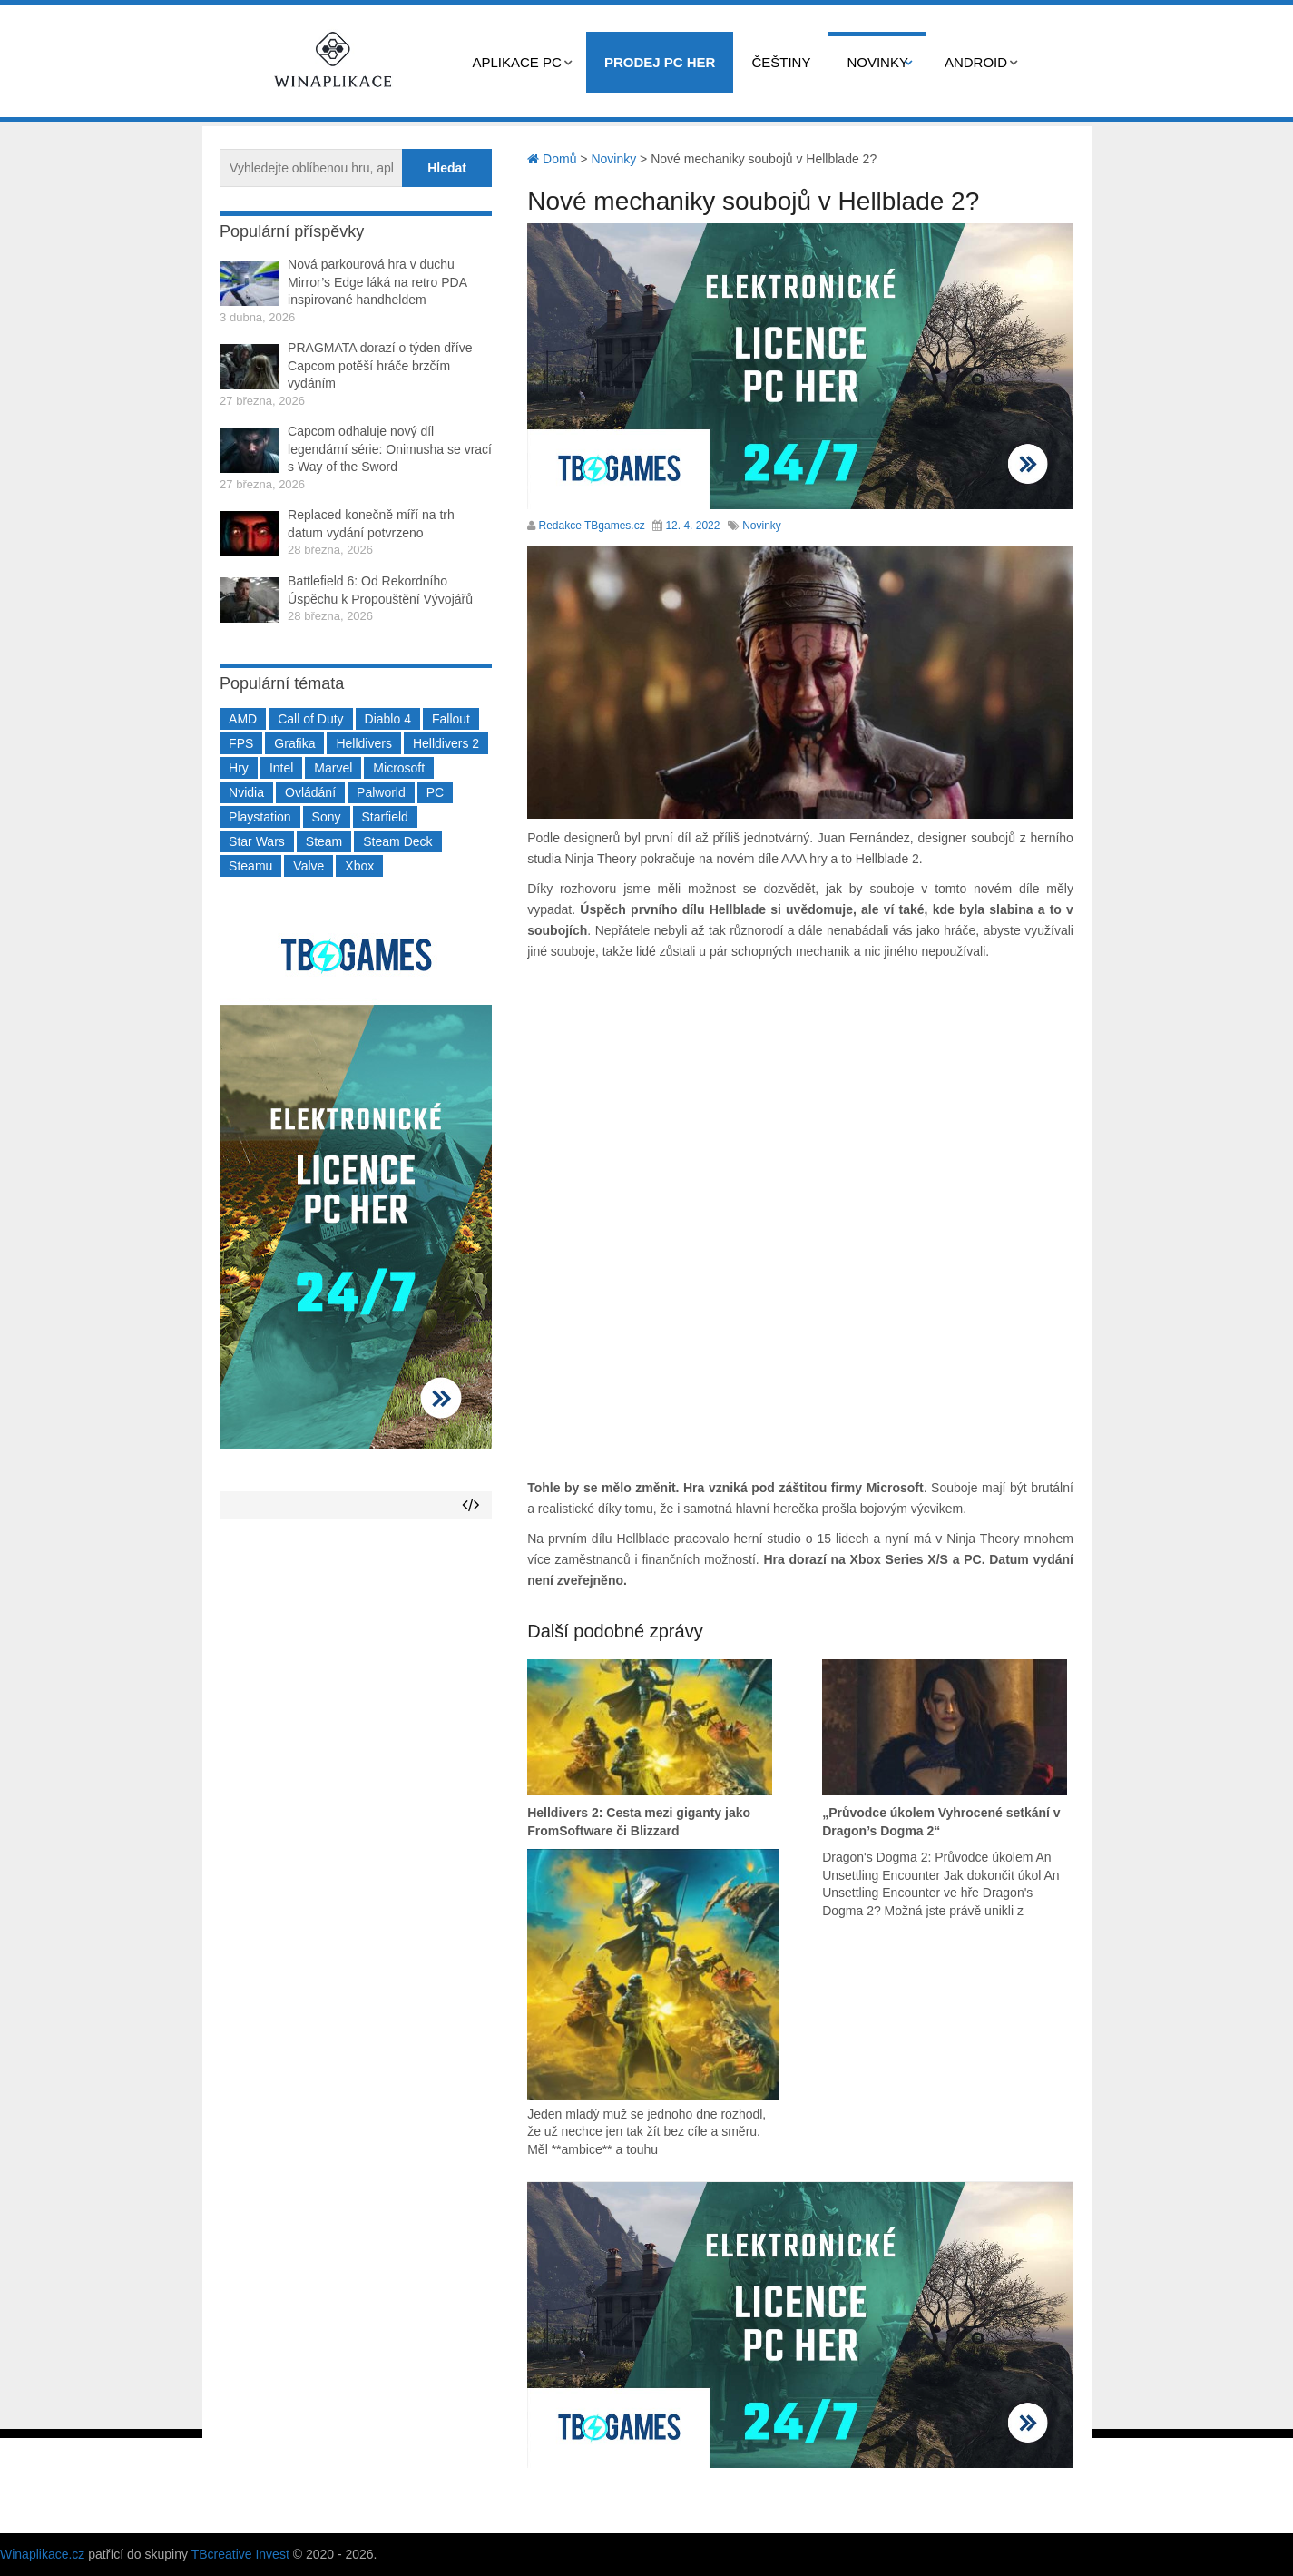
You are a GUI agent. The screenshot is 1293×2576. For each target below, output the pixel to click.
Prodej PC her (660, 62)
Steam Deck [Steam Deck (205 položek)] (397, 841)
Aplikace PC (517, 62)
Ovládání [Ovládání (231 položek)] (310, 792)
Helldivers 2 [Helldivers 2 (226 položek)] (446, 743)
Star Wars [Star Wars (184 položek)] (257, 841)
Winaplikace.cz (42, 2554)
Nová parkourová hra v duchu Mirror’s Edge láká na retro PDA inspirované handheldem (377, 282)
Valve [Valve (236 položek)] (308, 866)
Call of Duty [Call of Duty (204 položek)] (310, 719)
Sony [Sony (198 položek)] (326, 817)
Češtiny (780, 62)
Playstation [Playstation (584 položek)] (259, 817)
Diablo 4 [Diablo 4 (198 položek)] (388, 719)
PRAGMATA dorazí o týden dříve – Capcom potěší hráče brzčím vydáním (385, 365)
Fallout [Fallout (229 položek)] (451, 719)
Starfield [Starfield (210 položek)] (385, 817)
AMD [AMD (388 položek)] (243, 719)
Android (976, 62)
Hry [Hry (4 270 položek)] (239, 768)
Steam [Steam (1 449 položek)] (324, 841)
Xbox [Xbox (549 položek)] (359, 866)
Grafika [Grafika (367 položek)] (294, 743)
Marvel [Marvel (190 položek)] (333, 768)
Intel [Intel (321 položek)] (281, 768)
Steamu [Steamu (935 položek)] (250, 866)
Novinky (877, 62)
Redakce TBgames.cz (592, 525)
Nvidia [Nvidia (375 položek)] (246, 792)
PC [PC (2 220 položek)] (435, 792)
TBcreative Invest (240, 2554)
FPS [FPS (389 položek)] (241, 743)
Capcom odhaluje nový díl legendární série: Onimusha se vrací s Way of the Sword (390, 449)
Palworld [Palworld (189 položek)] (381, 792)
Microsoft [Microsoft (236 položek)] (399, 768)
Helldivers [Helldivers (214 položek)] (363, 743)
